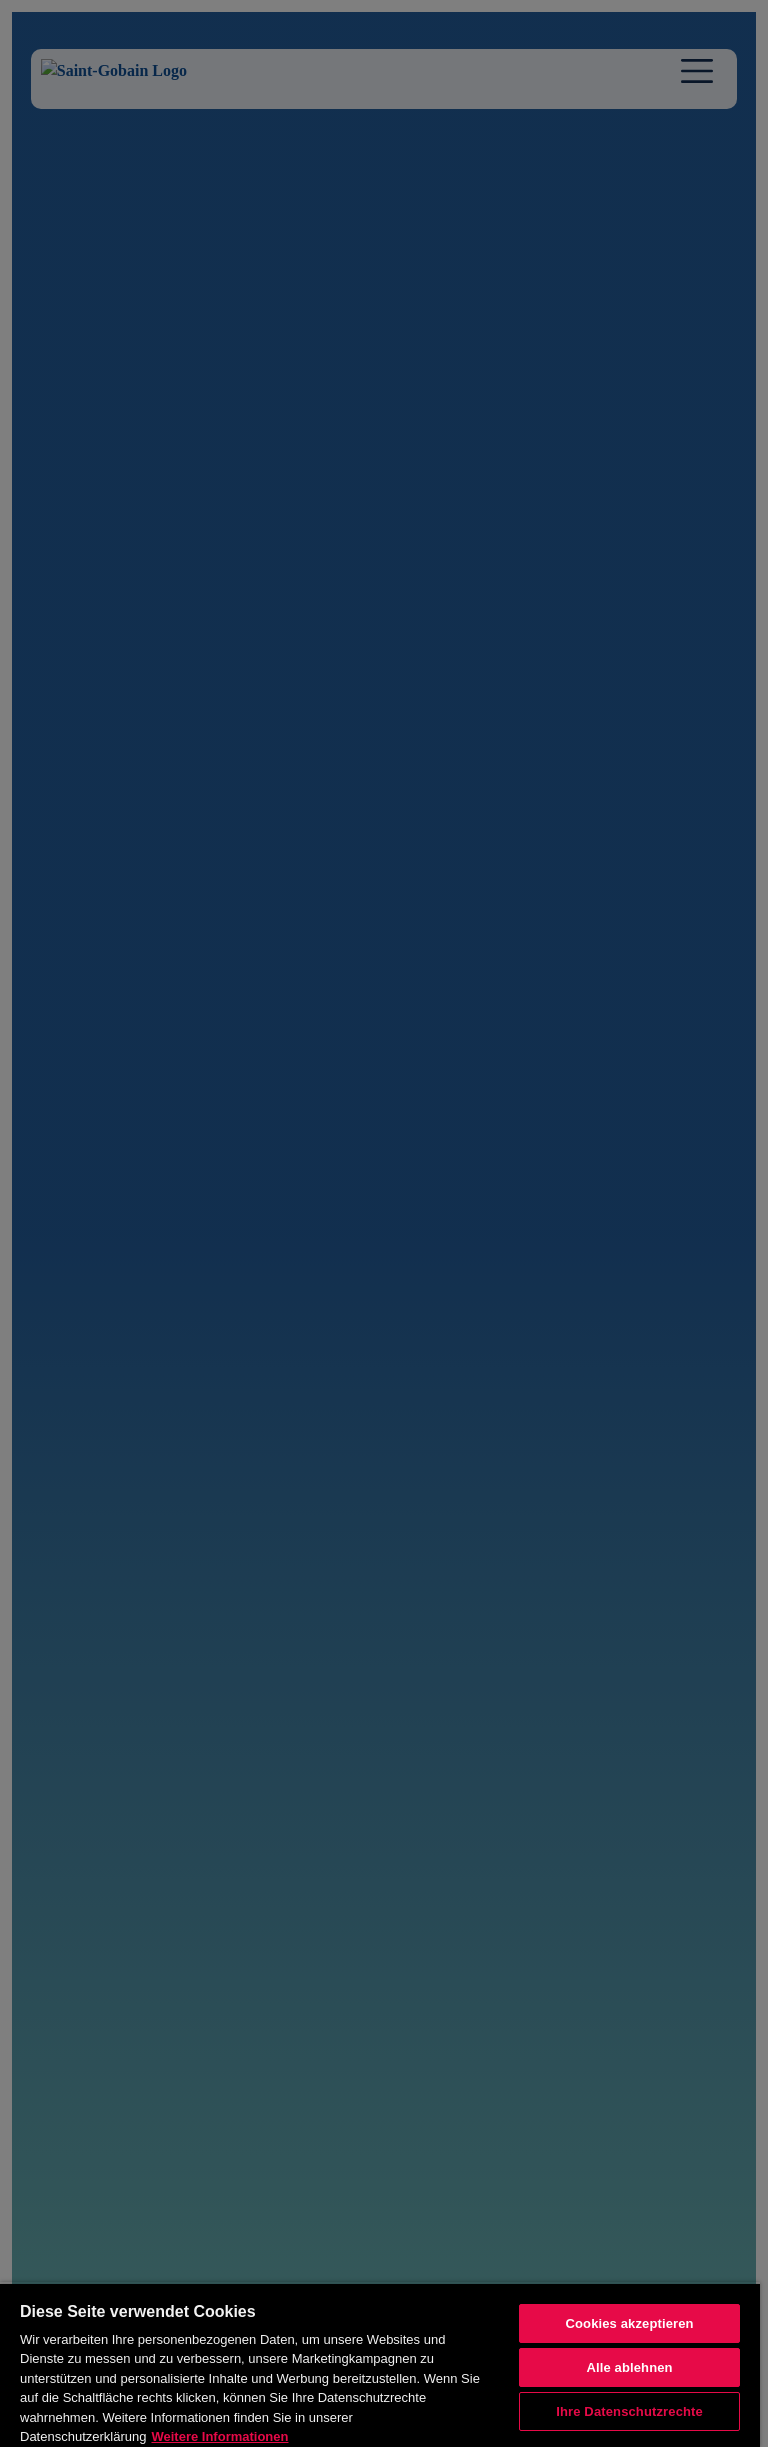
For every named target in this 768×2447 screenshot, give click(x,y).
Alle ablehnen (629, 2367)
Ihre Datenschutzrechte (629, 2411)
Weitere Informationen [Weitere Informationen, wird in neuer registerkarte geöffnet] (219, 2436)
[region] (380, 2364)
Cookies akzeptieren (629, 2323)
